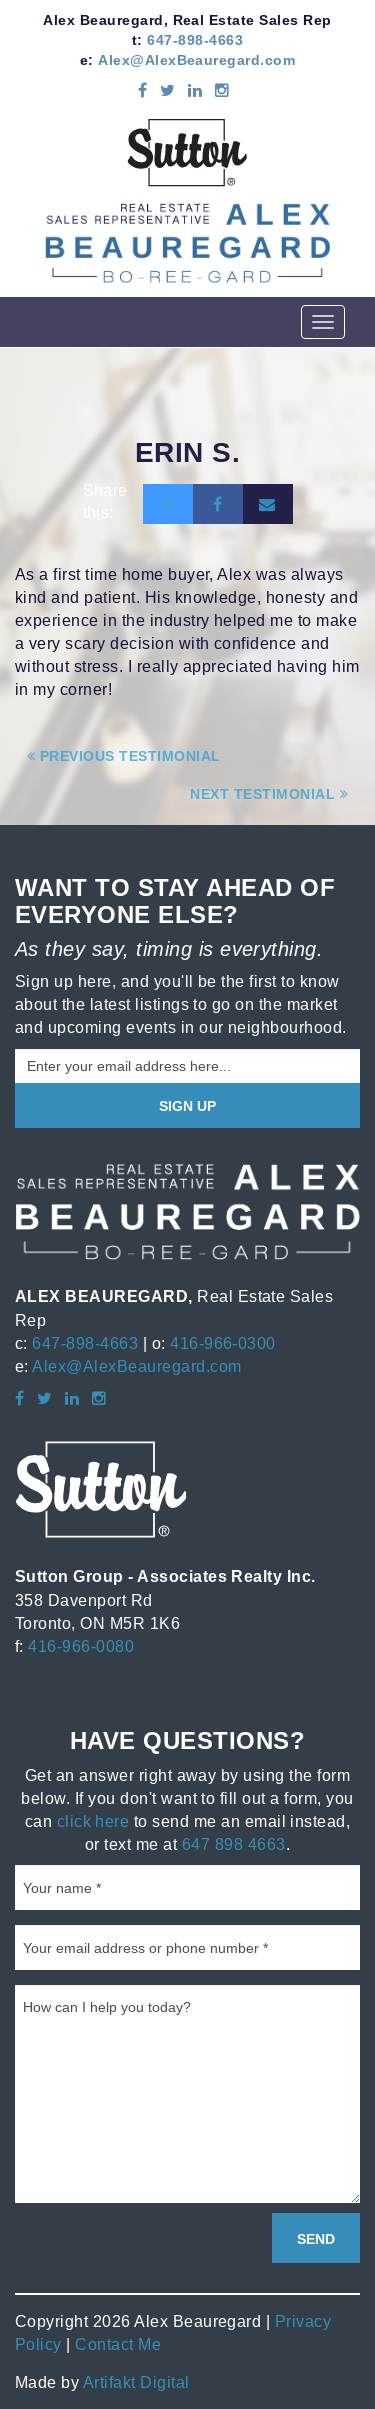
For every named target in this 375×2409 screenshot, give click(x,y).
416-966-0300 (223, 1343)
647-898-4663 (195, 40)
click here (93, 1821)
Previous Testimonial (124, 756)
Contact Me (118, 2344)
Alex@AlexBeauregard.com (196, 60)
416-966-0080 (81, 1646)
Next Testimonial (269, 794)
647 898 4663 (234, 1844)
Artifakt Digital (136, 2382)
